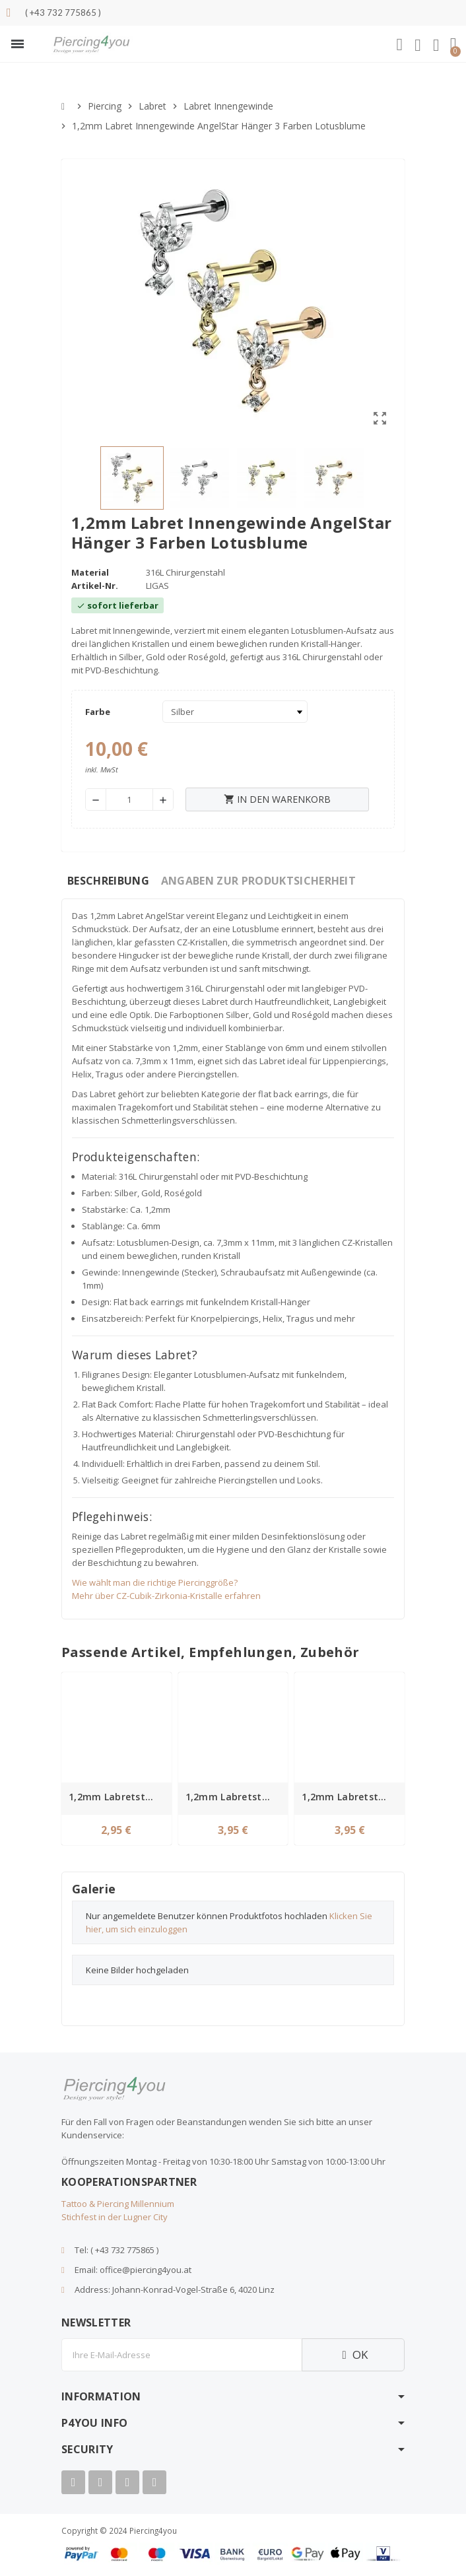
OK (353, 2354)
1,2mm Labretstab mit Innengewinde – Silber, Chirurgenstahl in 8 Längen (118, 1796)
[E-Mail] (181, 2354)
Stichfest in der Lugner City (114, 2217)
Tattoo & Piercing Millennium (117, 2204)
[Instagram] (127, 2482)
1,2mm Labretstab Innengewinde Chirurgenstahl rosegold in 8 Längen (351, 1796)
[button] (17, 44)
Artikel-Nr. (94, 586)
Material (90, 572)
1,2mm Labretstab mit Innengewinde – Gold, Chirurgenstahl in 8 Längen (235, 1796)
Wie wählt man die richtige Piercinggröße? (155, 1582)
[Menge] (130, 799)
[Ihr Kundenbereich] (418, 45)
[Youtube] (100, 2482)
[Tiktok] (154, 2482)
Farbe (97, 712)
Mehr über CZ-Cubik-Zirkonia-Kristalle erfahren (166, 1596)
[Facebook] (73, 2482)
